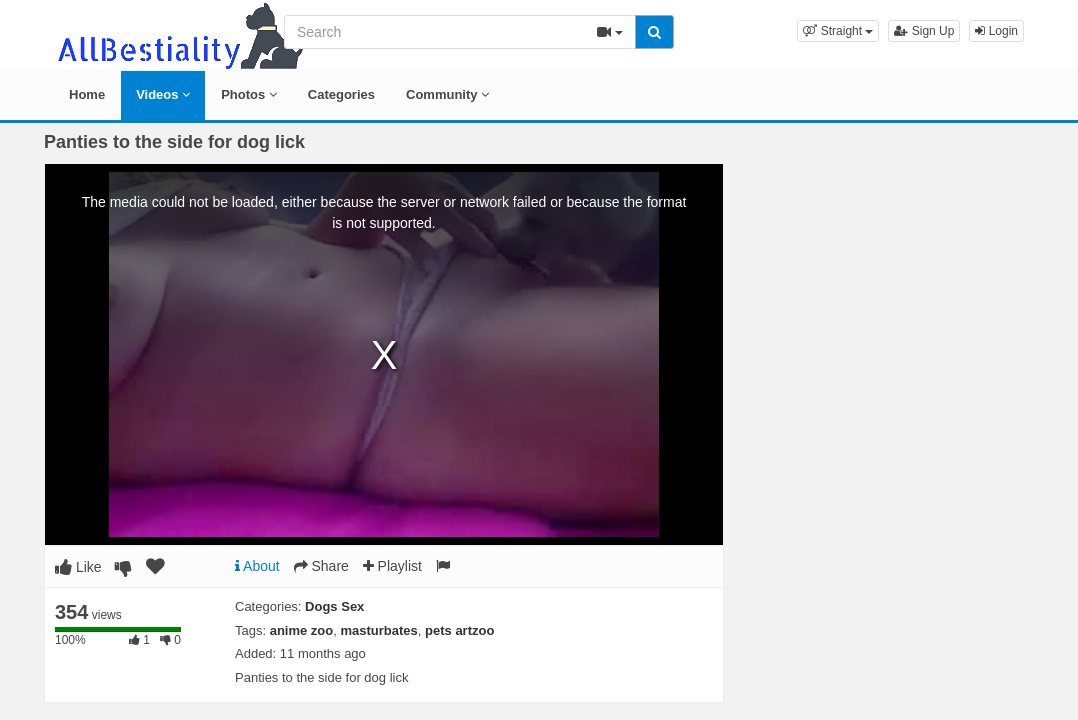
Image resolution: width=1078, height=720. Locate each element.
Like (78, 567)
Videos (163, 94)
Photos (249, 94)
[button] (838, 31)
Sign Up (924, 31)
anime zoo (302, 630)
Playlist (392, 566)
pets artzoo (459, 630)
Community (447, 94)
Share (321, 566)
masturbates (379, 630)
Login (996, 31)
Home (87, 94)
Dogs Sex (334, 606)
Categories (341, 94)
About (257, 566)
